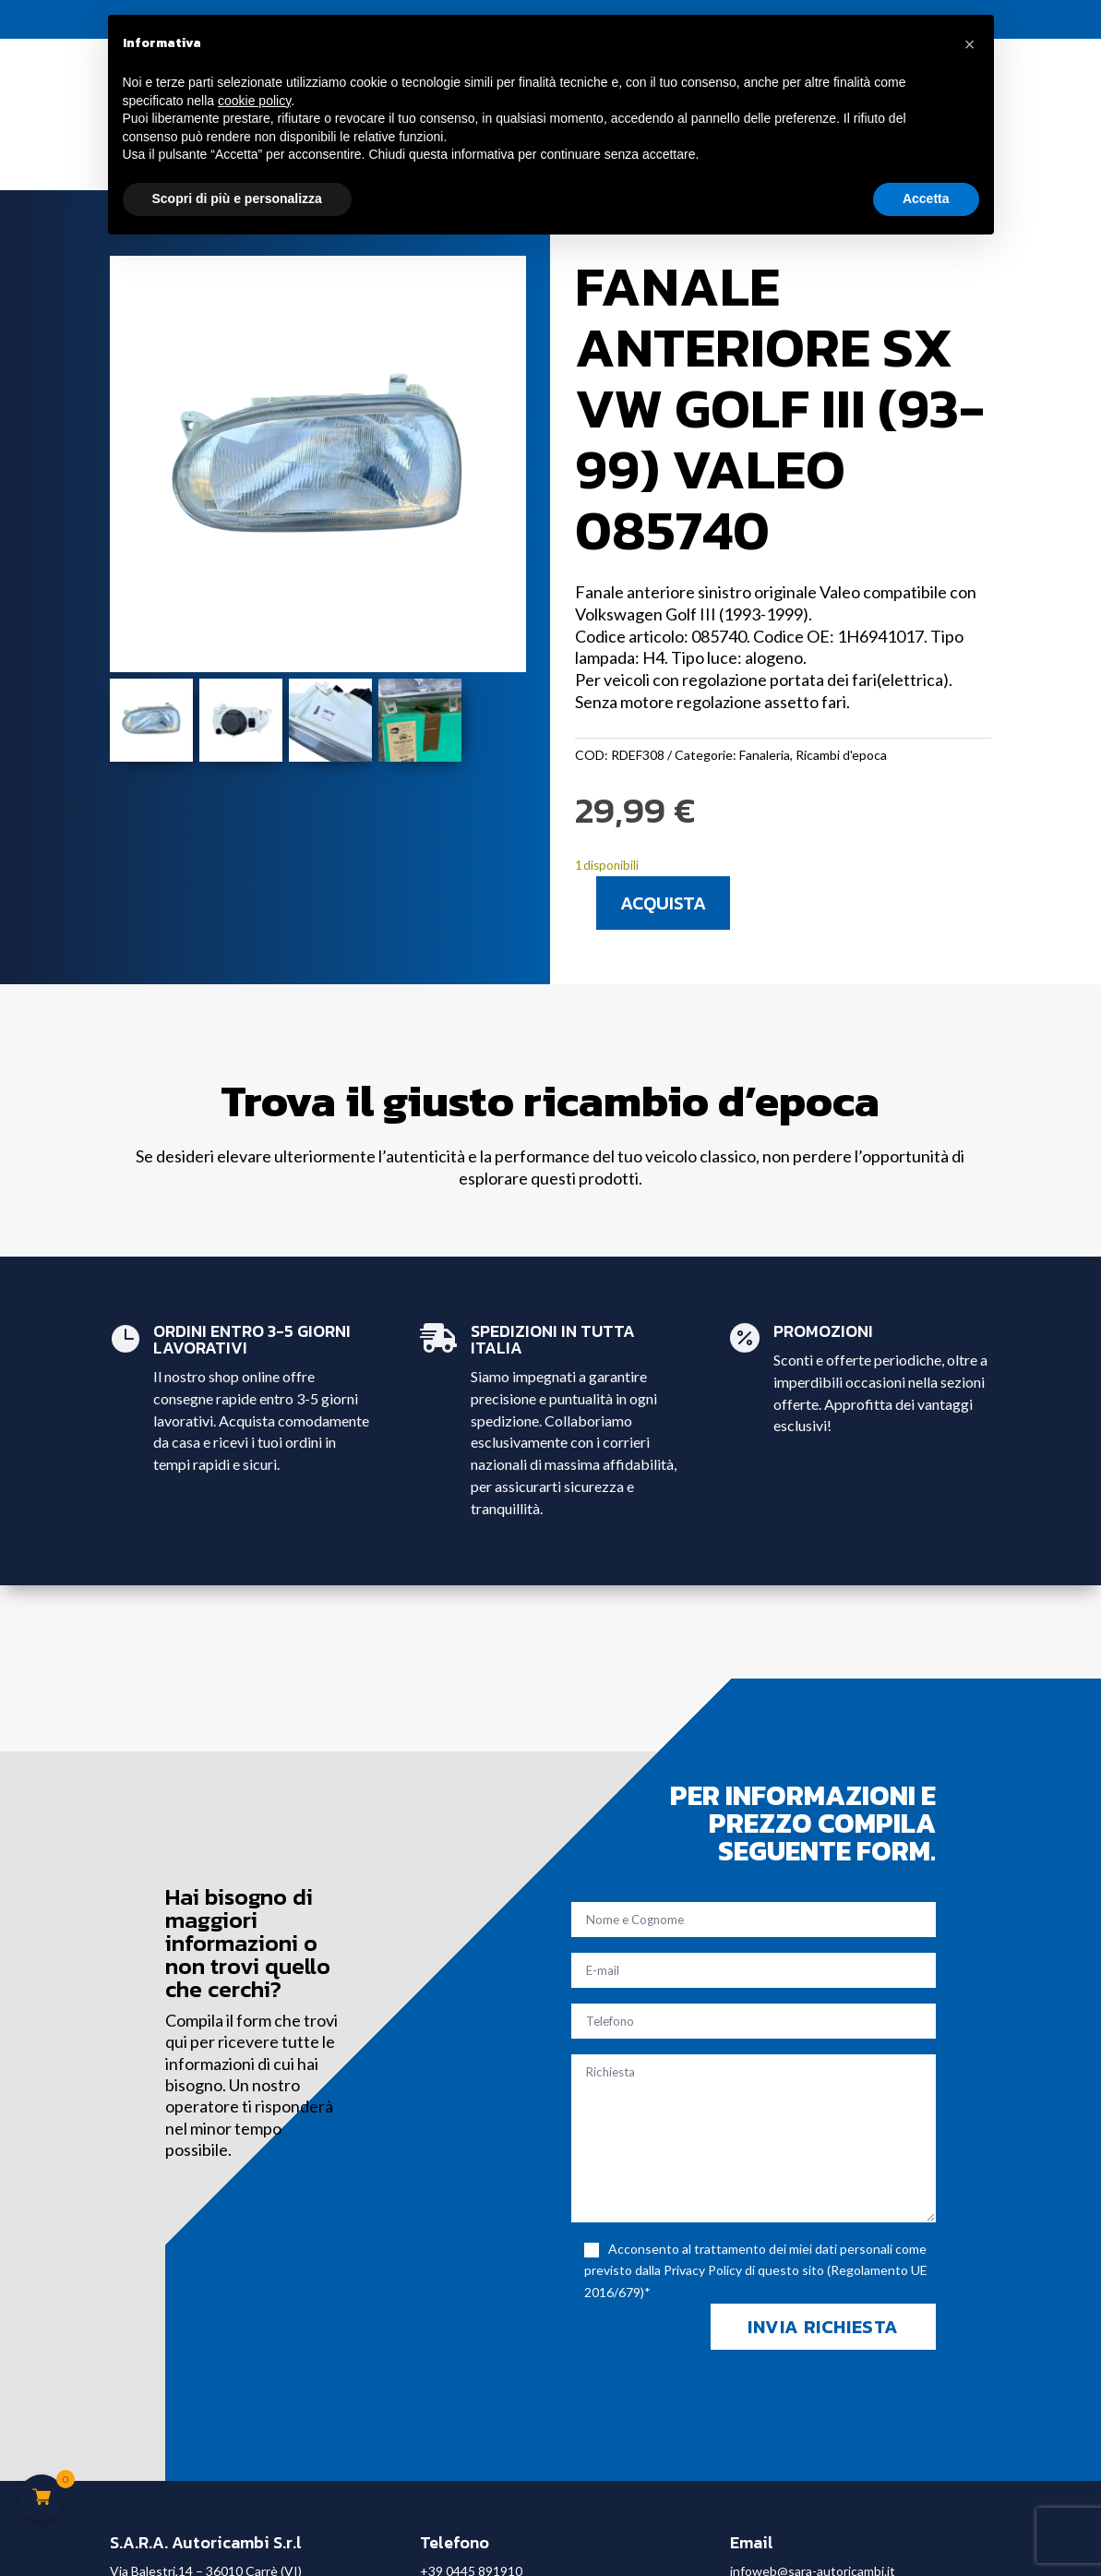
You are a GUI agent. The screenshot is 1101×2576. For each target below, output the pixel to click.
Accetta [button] (926, 198)
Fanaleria (764, 755)
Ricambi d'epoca (841, 755)
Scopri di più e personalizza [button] (237, 198)
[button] (970, 44)
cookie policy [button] (254, 100)
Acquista (663, 903)
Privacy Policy (703, 2270)
